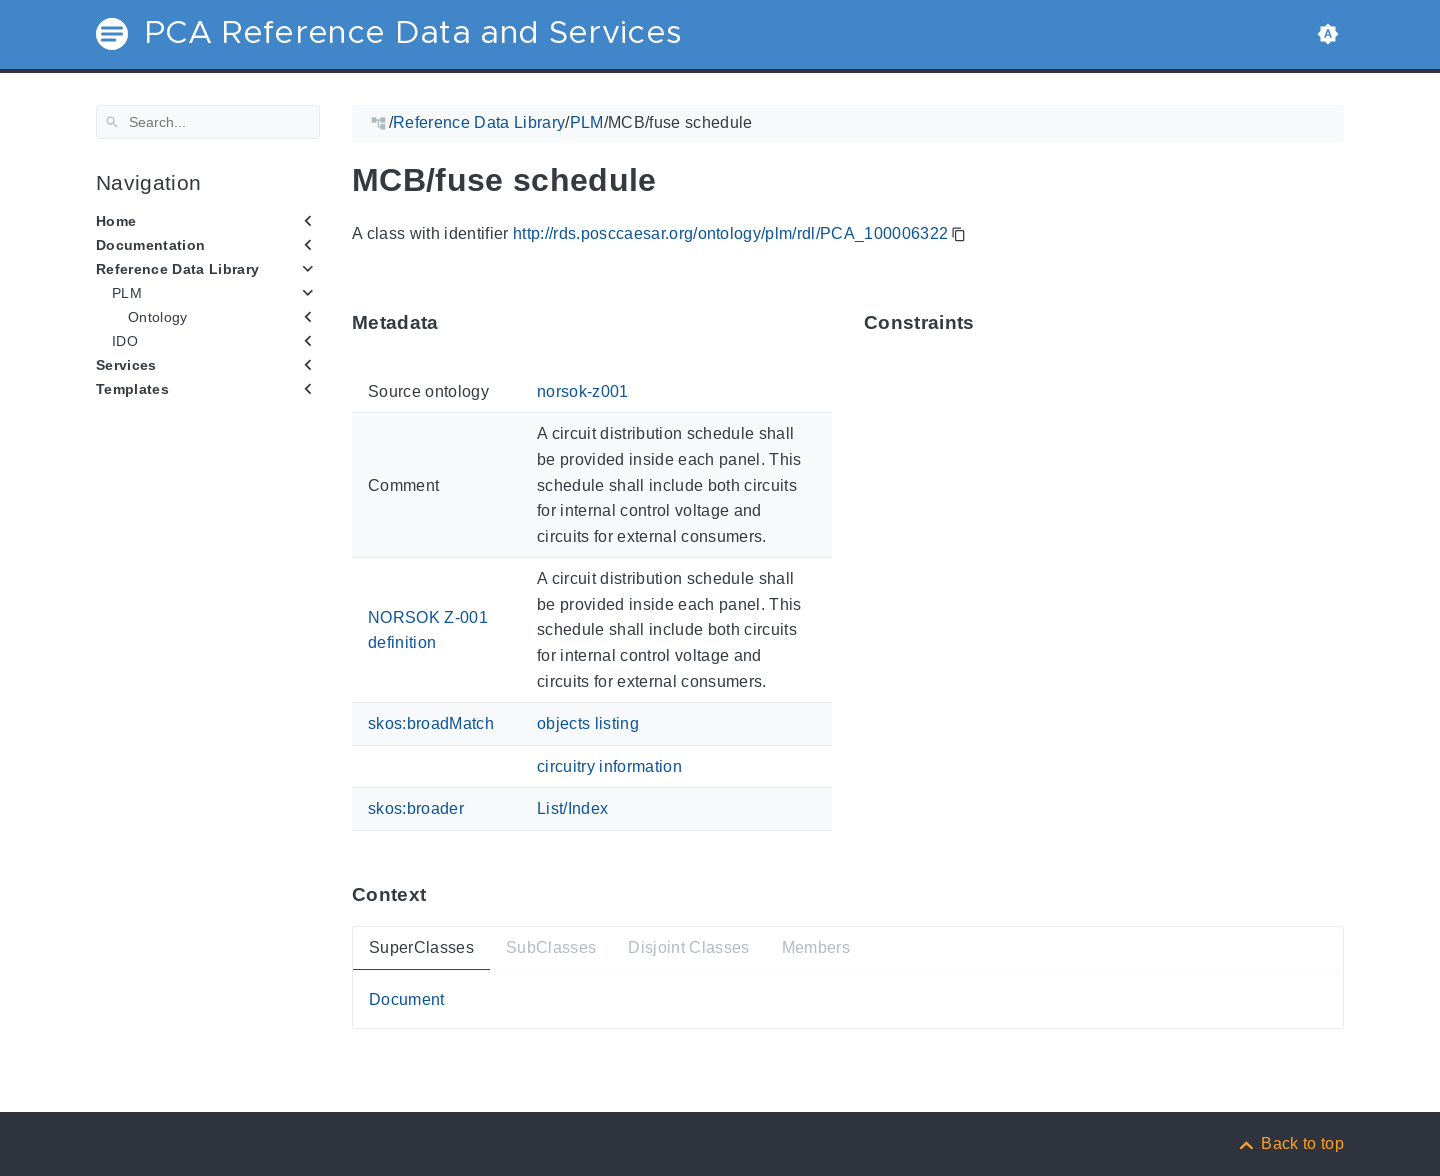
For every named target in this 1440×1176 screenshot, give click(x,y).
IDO (125, 341)
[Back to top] (1290, 1143)
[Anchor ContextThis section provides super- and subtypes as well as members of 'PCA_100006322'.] (441, 894)
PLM (127, 293)
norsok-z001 (583, 391)
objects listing (588, 723)
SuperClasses (421, 947)
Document (407, 998)
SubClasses (551, 947)
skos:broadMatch (431, 723)
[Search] (208, 122)
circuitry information (609, 766)
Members (816, 947)
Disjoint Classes (688, 947)
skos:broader (416, 808)
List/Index (572, 808)
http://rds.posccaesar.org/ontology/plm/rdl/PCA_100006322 (730, 233)
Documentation (150, 245)
